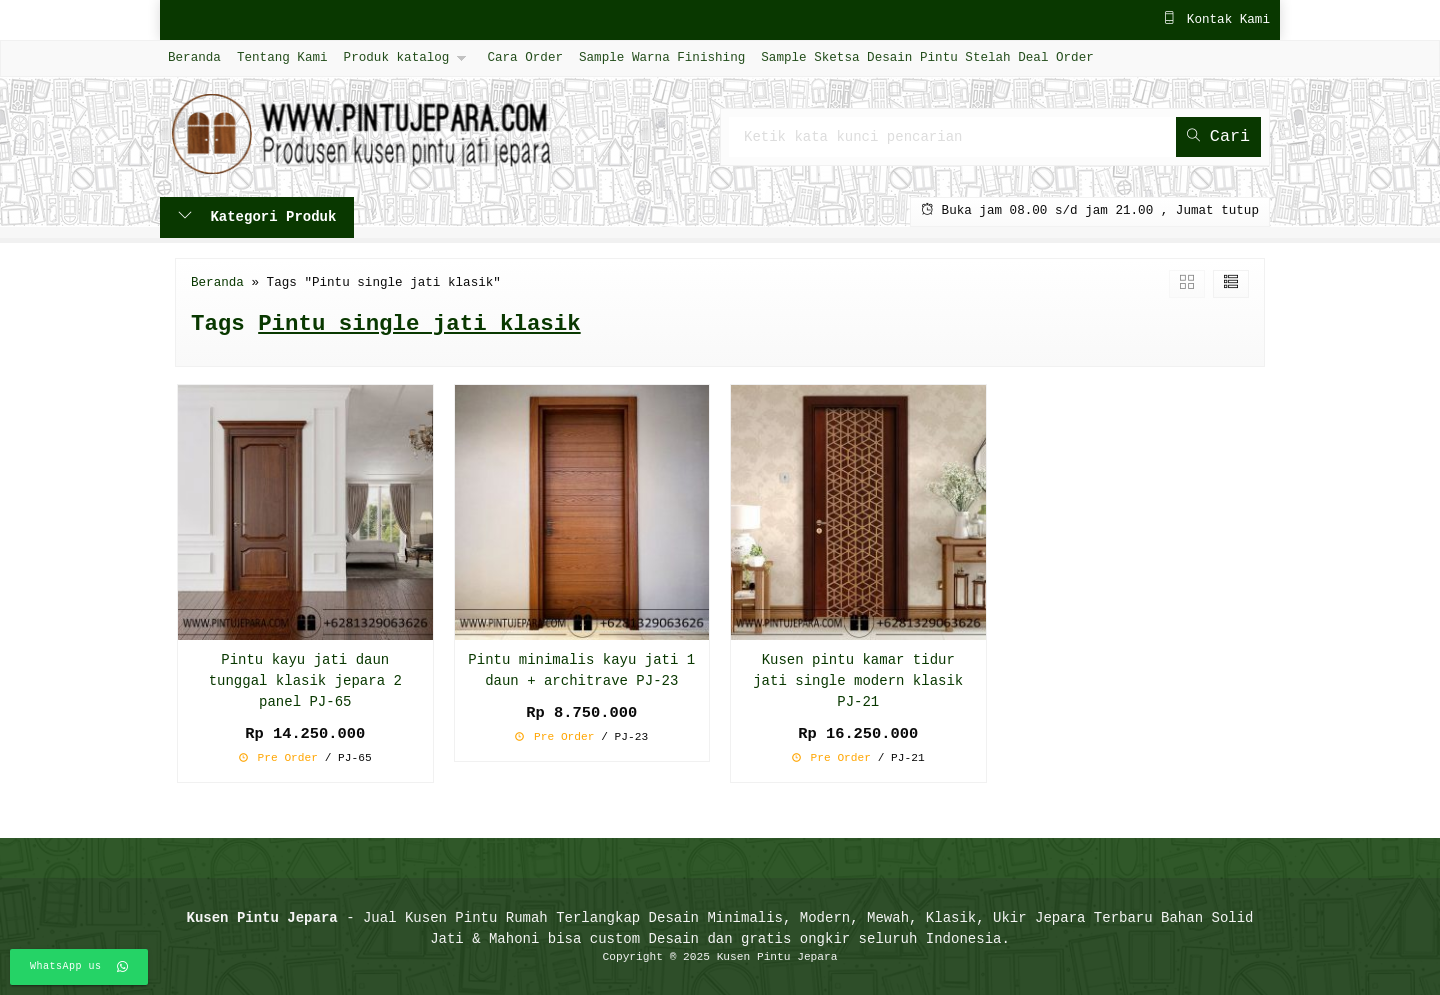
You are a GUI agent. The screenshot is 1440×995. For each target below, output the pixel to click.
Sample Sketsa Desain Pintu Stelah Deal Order (927, 57)
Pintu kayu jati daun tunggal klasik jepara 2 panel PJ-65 (305, 681)
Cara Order (525, 57)
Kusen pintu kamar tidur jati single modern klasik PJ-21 (858, 681)
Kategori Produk (257, 217)
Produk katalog (397, 57)
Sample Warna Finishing (662, 57)
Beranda (194, 57)
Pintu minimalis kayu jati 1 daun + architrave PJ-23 (581, 671)
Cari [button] (1218, 136)
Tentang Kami (282, 57)
